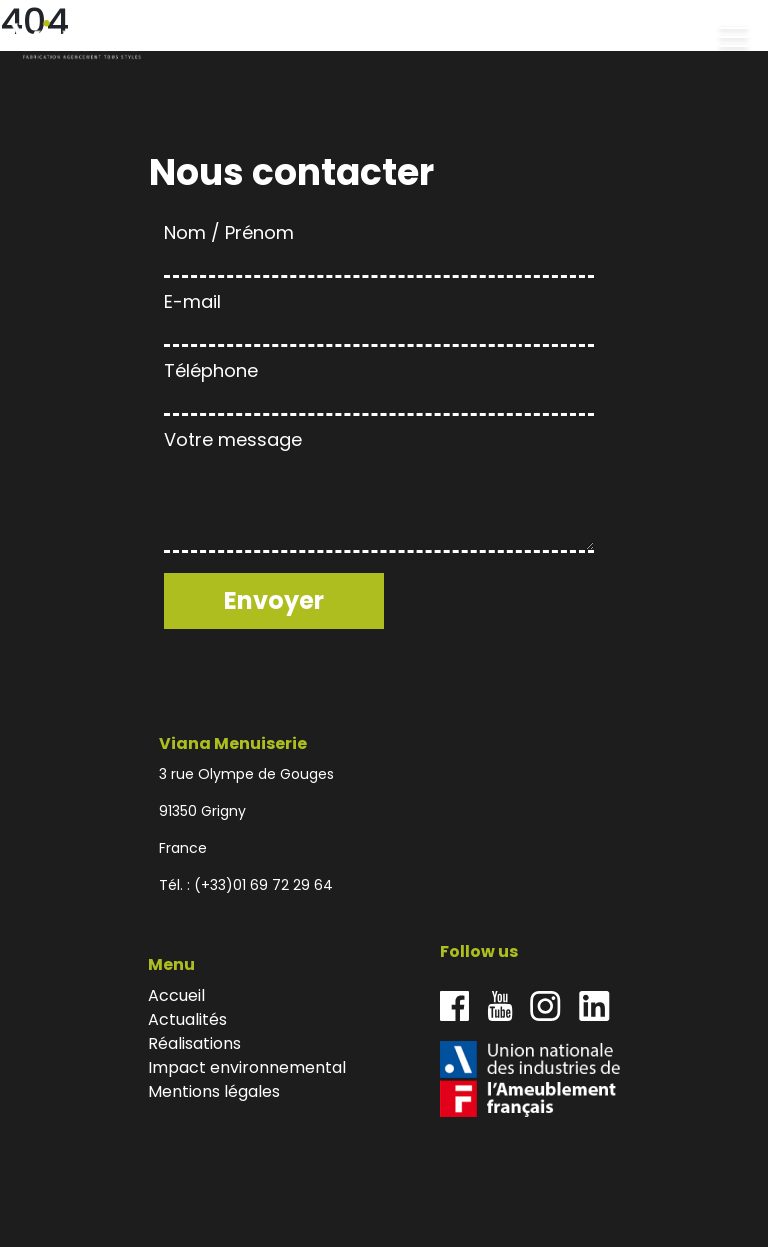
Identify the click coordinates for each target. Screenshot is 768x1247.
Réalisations (194, 1043)
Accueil (176, 995)
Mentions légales (214, 1091)
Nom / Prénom (379, 246)
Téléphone (379, 384)
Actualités (187, 1019)
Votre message (379, 493)
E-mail (379, 315)
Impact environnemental (247, 1067)
